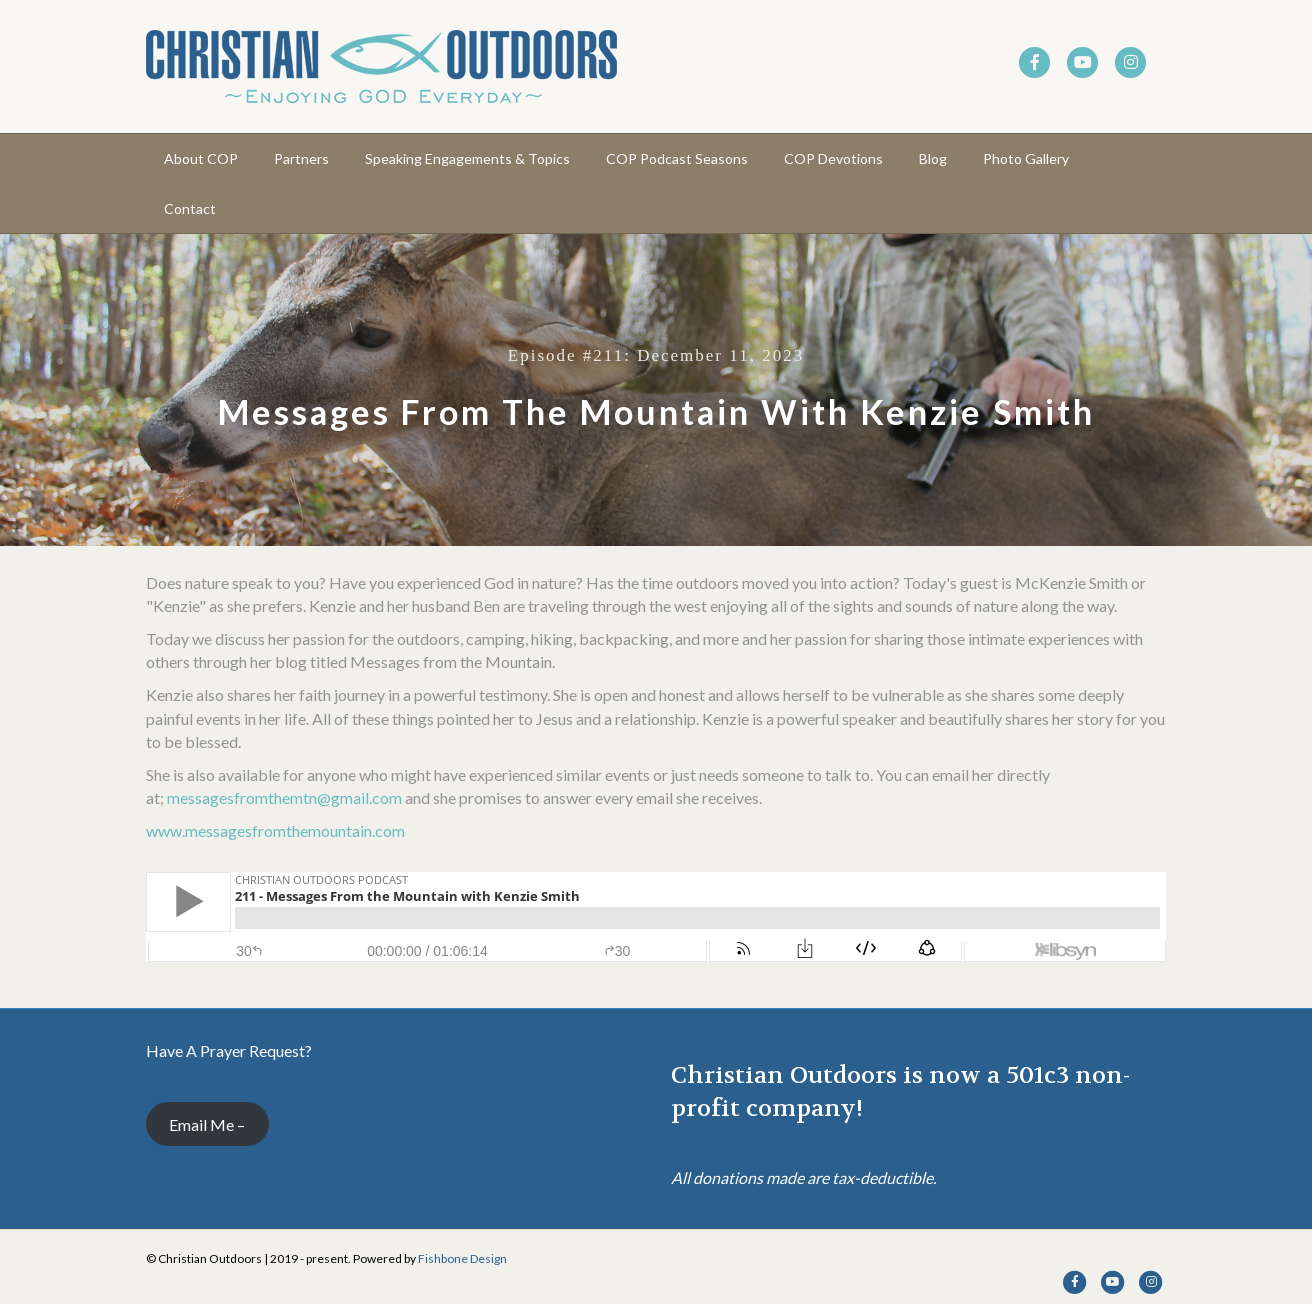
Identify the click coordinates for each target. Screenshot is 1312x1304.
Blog (933, 158)
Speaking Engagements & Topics (467, 158)
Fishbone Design (462, 1258)
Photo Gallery (1026, 158)
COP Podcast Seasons (677, 158)
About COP (201, 158)
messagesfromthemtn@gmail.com (284, 797)
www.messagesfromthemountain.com (275, 830)
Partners (301, 158)
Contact (190, 208)
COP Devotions (833, 158)
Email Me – (207, 1124)
